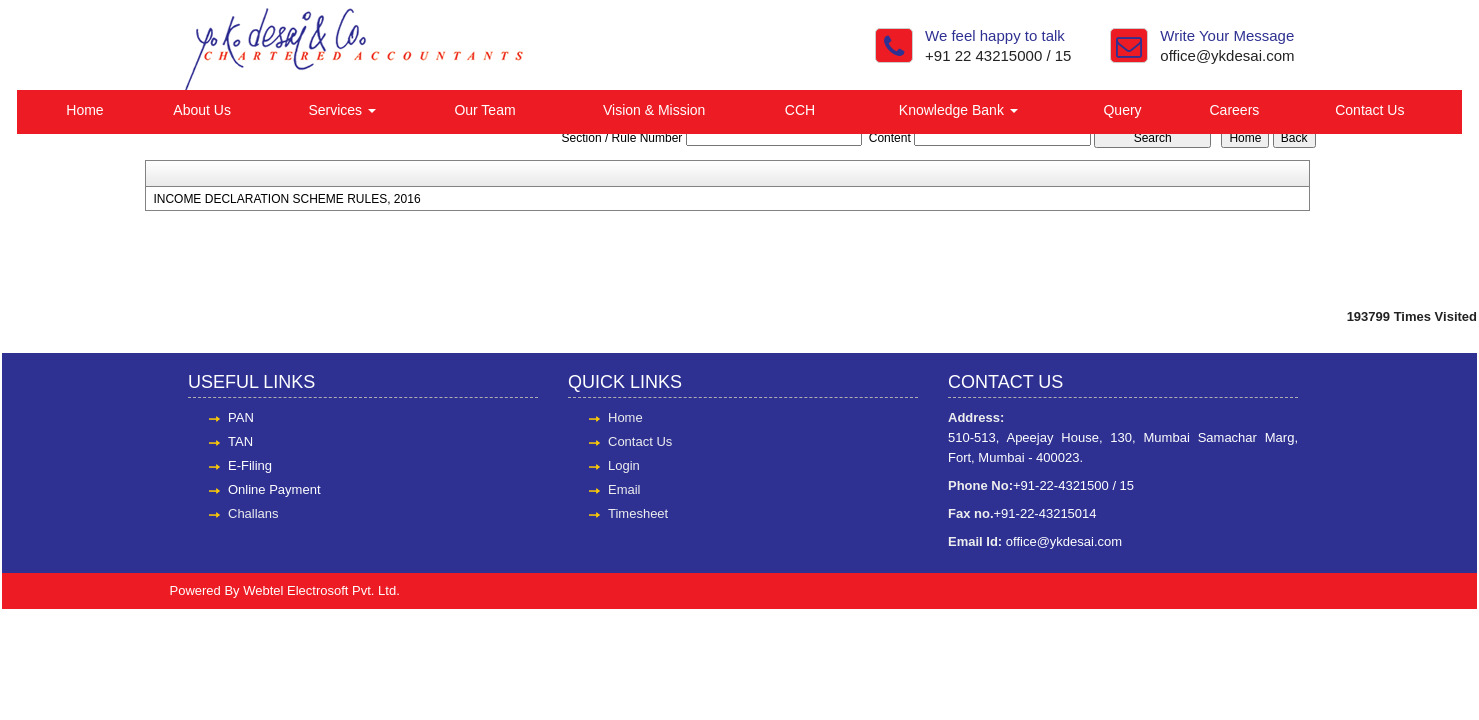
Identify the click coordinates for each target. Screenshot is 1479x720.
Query (1122, 110)
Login (624, 465)
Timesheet (638, 513)
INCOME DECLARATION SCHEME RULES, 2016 (286, 199)
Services (342, 110)
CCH (800, 110)
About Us (202, 110)
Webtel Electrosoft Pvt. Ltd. (321, 590)
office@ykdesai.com (1227, 55)
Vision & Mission (654, 110)
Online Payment (274, 489)
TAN (240, 441)
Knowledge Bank (958, 110)
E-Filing (250, 465)
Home (84, 110)
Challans (253, 513)
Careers (1235, 110)
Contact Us (1369, 110)
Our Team (484, 110)
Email (624, 489)
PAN (241, 417)
